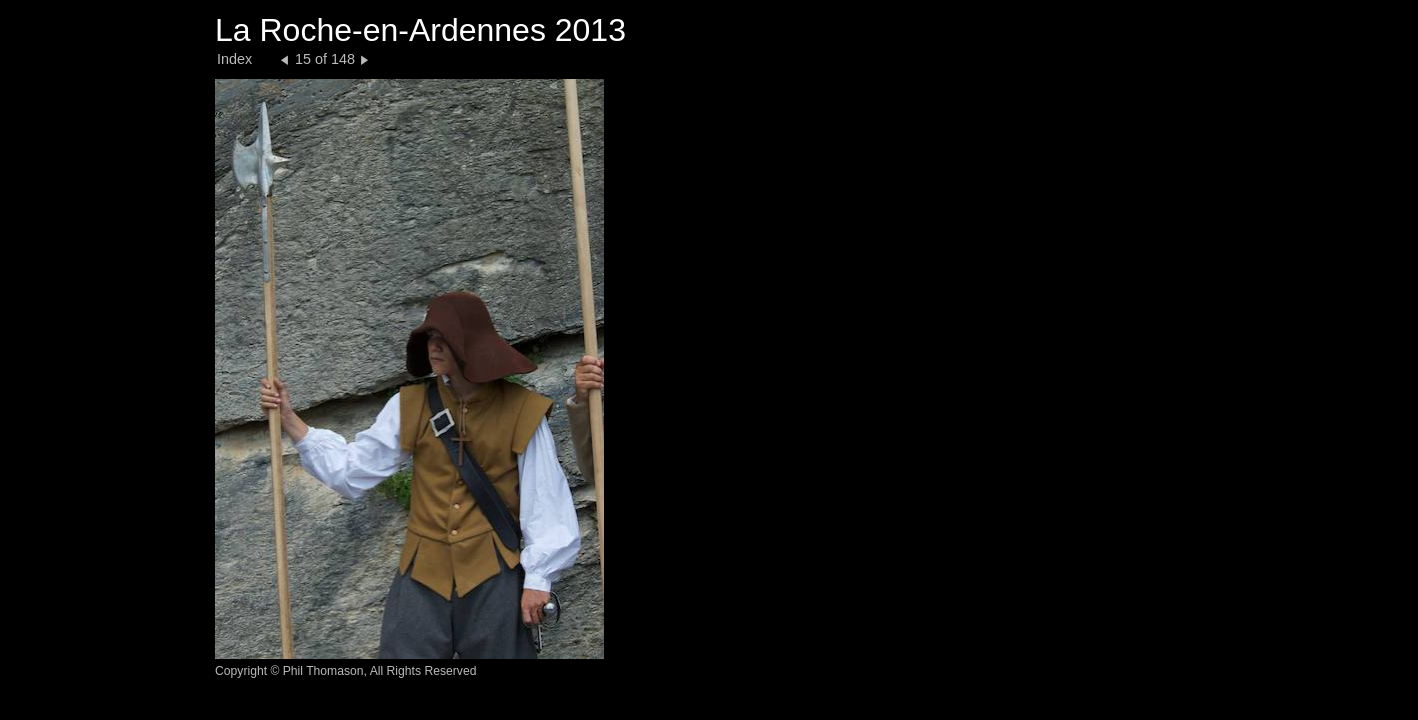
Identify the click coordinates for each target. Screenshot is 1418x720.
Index (234, 59)
